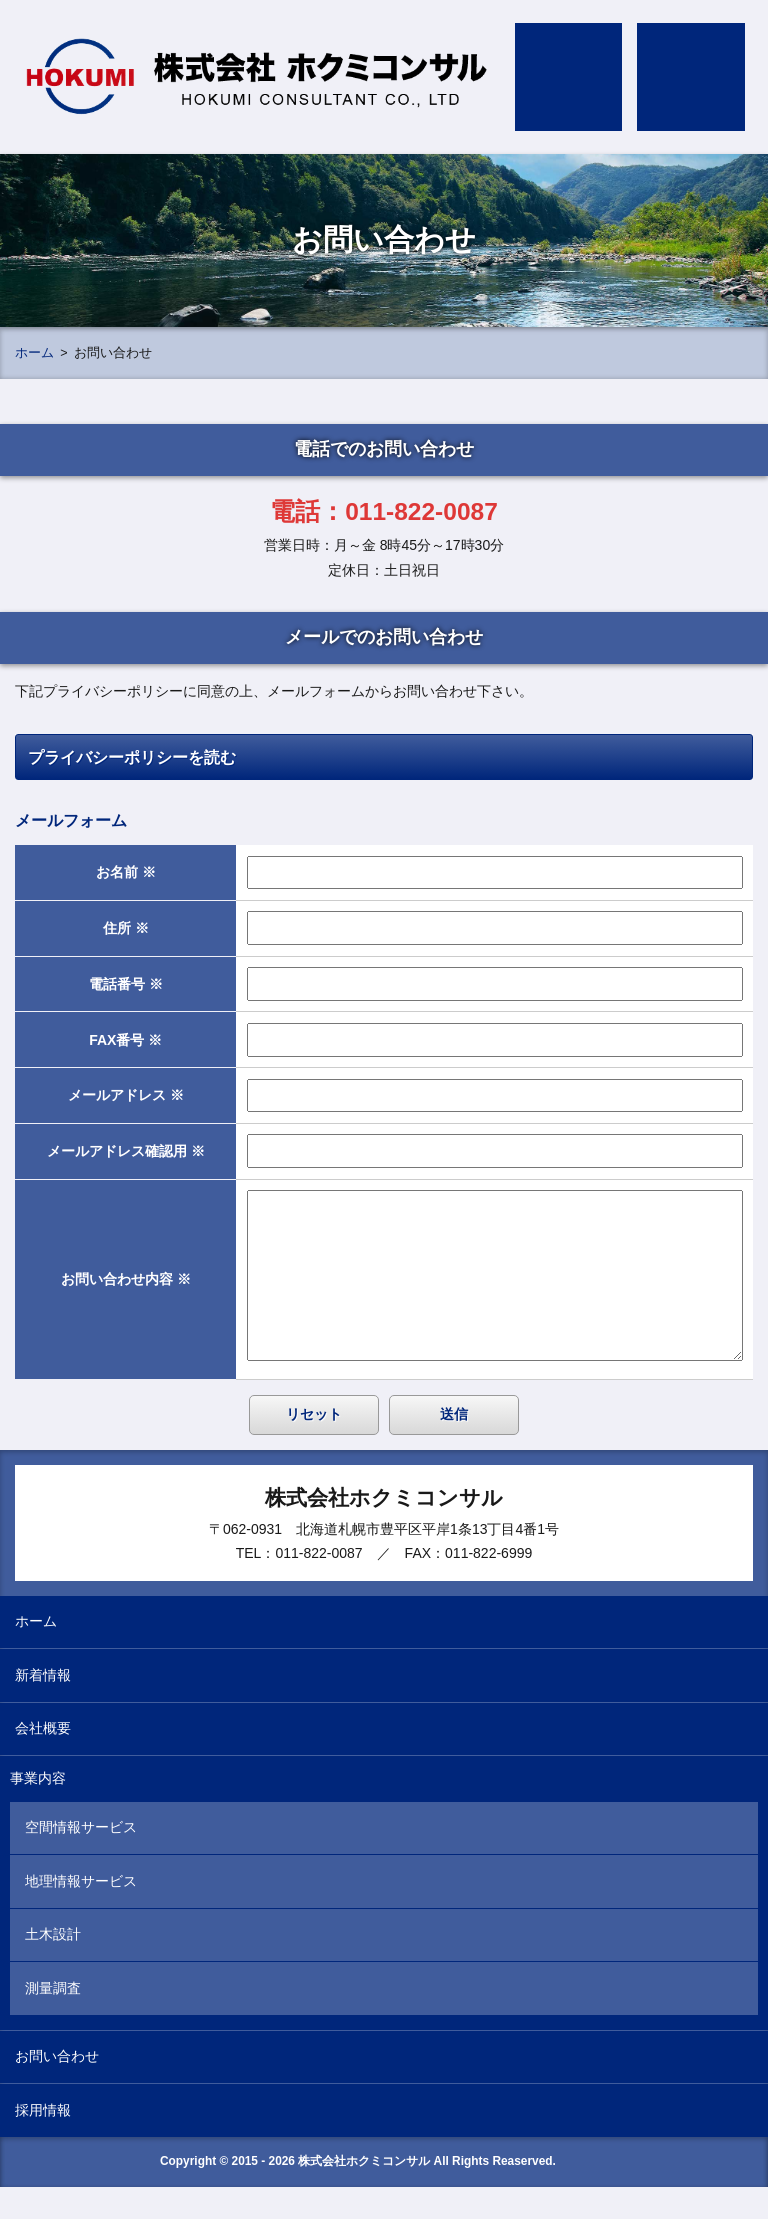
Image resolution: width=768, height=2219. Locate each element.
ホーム (34, 353)
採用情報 (43, 2142)
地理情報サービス (81, 1913)
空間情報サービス (81, 1859)
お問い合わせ (57, 2088)
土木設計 (53, 1966)
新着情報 (43, 1707)
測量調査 (53, 2020)
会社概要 (43, 1760)
